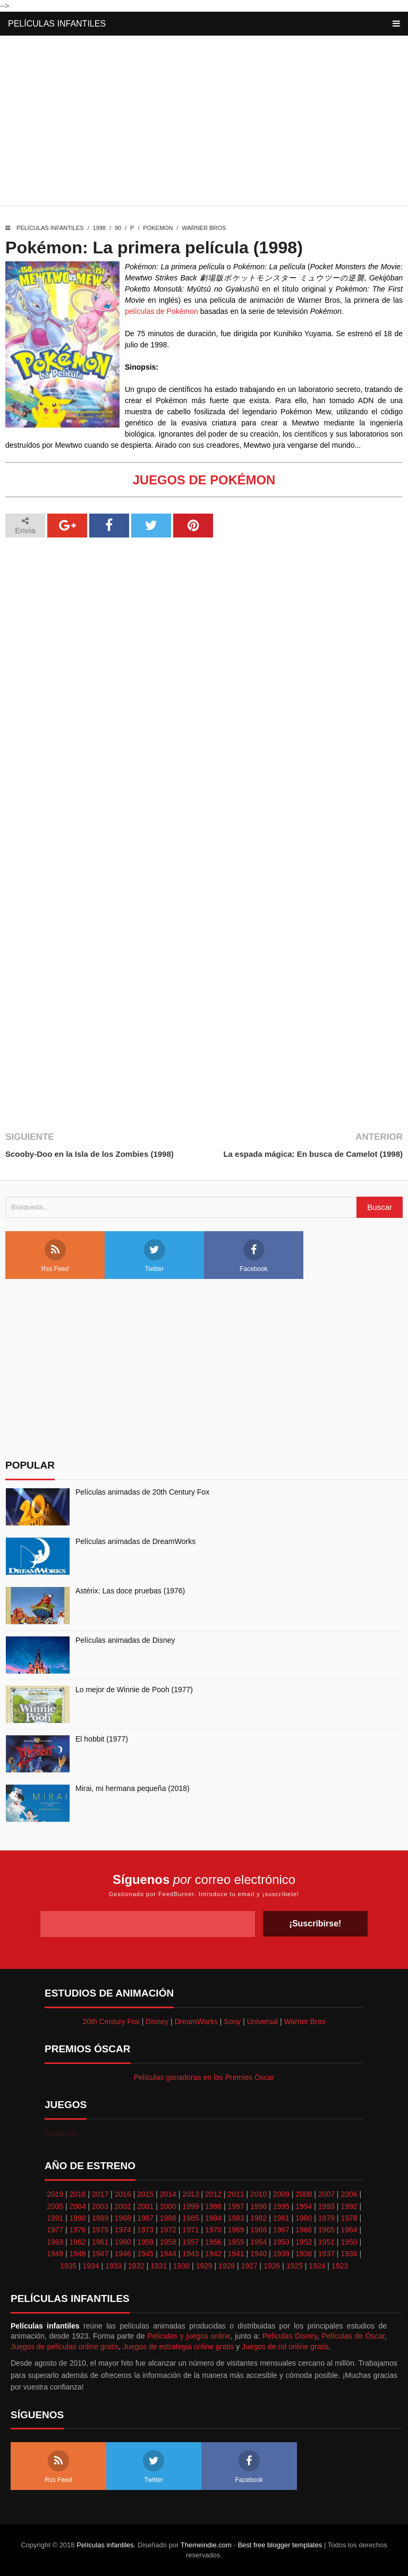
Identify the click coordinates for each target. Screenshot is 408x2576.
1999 (190, 2206)
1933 (113, 2266)
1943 (190, 2253)
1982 (258, 2218)
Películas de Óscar (353, 2336)
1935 (68, 2266)
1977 (55, 2229)
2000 (168, 2206)
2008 (303, 2194)
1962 (77, 2242)
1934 (91, 2266)
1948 (77, 2253)
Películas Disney (289, 2336)
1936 (349, 2253)
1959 (145, 2242)
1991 (55, 2218)
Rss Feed (55, 1256)
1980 (303, 2218)
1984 (213, 2218)
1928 (226, 2266)
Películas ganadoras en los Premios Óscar (204, 2077)
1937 (326, 2253)
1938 (303, 2253)
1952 (303, 2242)
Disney (157, 2021)
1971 (190, 2229)
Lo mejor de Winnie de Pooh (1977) (134, 1689)
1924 (317, 2266)
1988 (123, 2218)
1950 (349, 2242)
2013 (190, 2194)
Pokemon (158, 228)
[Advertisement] (204, 123)
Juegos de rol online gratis (285, 2346)
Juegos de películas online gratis (64, 2346)
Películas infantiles (57, 23)
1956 (213, 2242)
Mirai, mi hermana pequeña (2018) (132, 1788)
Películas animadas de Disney (125, 1640)
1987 (145, 2218)
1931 (158, 2266)
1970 (213, 2229)
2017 (100, 2194)
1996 (258, 2206)
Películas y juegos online (189, 2336)
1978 (349, 2218)
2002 (123, 2206)
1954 (258, 2242)
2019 (55, 2194)
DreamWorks (196, 2021)
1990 (77, 2218)
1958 (168, 2242)
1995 (281, 2206)
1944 (168, 2253)
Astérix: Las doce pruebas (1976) (130, 1590)
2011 (236, 2194)
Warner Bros (204, 228)
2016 (123, 2194)
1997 (236, 2206)
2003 (100, 2206)
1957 (190, 2242)
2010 (258, 2194)
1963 (55, 2242)
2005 (55, 2206)
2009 (281, 2194)
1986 (168, 2218)
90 (118, 228)
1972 (168, 2229)
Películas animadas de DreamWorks (135, 1541)
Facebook (254, 1256)
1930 (181, 2266)
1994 (303, 2206)
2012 (213, 2194)
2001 (145, 2206)
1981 (281, 2218)
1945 (145, 2253)
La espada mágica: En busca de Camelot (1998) (313, 1153)
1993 (326, 2206)
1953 (281, 2242)
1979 (326, 2218)
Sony (232, 2021)
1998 (99, 228)
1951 (326, 2242)
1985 (190, 2218)
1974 (123, 2229)
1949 (55, 2253)
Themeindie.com (206, 2545)
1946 (123, 2253)
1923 (340, 2266)
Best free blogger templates (279, 2545)
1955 (236, 2242)
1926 (272, 2266)
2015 (145, 2194)
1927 (249, 2266)
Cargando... (64, 2133)
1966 (303, 2229)
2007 (326, 2194)
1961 (100, 2242)
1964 (349, 2229)
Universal (262, 2021)
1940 (258, 2253)
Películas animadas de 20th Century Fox (142, 1492)
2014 (168, 2194)
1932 (136, 2266)
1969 (236, 2229)
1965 (326, 2229)
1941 (236, 2253)
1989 (100, 2218)
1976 (77, 2229)
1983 (236, 2218)
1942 (213, 2253)
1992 (349, 2206)
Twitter (154, 1256)
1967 (281, 2229)
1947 (100, 2253)
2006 (349, 2194)
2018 (77, 2194)
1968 (258, 2229)
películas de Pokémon (161, 311)
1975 (100, 2229)
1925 (294, 2266)
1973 (145, 2229)
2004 (77, 2206)
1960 (123, 2242)
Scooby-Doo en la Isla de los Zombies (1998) (89, 1153)
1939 (281, 2253)
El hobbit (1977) (101, 1739)
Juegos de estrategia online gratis (178, 2346)
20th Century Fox (110, 2021)
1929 (204, 2266)
